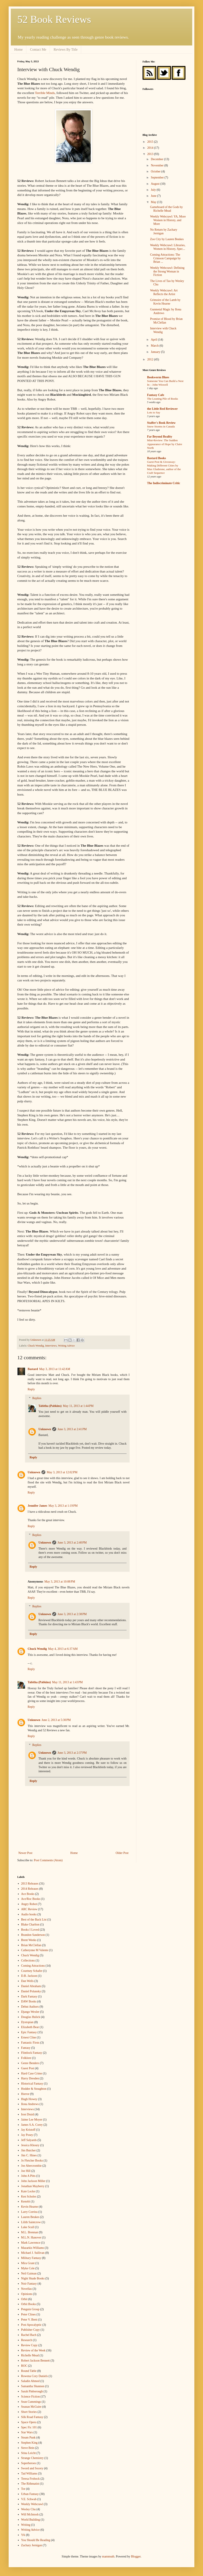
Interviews (51, 1345)
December (157, 159)
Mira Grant (28, 2263)
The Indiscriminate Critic (163, 483)
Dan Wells (27, 1981)
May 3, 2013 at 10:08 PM (59, 1581)
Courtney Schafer (31, 1970)
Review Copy (29, 2345)
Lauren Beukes (30, 2217)
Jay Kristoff (28, 2129)
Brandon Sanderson (33, 1934)
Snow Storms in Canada (161, 426)
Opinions (26, 2294)
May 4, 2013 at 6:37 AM (63, 1648)
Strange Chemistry (32, 2458)
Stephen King (29, 2442)
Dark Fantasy (29, 1996)
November (157, 165)
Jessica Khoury (30, 2145)
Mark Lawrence (30, 2242)
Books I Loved (30, 1929)
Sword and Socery (32, 2468)
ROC (24, 2365)
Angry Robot (29, 1904)
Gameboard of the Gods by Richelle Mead (166, 208)
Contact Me (38, 49)
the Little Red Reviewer (162, 408)
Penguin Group (30, 2309)
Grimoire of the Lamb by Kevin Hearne (165, 301)
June (154, 195)
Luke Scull (27, 2227)
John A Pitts (28, 2175)
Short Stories (29, 2411)
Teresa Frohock (30, 2478)
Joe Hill (26, 2170)
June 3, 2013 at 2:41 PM (72, 1429)
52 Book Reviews (54, 19)
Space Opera (28, 2422)
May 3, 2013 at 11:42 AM (54, 1369)
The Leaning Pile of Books (162, 398)
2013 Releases (29, 1883)
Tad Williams (29, 2473)
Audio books (29, 1914)
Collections (28, 1960)
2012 (150, 359)
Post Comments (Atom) (48, 1860)
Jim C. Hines (29, 2155)
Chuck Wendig (36, 1345)
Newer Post (25, 1853)
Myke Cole (28, 2268)
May (154, 202)
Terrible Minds (45, 93)
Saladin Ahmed (30, 2381)
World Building (30, 2519)
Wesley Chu (28, 2509)
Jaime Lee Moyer (31, 2119)
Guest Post (27, 2068)
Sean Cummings (31, 2401)
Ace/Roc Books (30, 1898)
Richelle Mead (30, 2355)
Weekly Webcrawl (32, 2504)
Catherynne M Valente (34, 1950)
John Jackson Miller (33, 2181)
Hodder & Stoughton (33, 2088)
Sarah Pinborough (32, 2391)
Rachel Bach (28, 2335)
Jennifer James (37, 1505)
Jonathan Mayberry (32, 2186)
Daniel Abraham (31, 1986)
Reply (31, 1389)
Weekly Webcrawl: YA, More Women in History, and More (168, 220)
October (156, 171)
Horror (25, 2094)
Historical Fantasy (32, 2083)
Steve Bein (27, 2447)
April (154, 339)
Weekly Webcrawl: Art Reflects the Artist (164, 292)
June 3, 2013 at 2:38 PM (72, 1614)
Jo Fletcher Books (32, 2160)
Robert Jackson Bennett (35, 2360)
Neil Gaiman (29, 2273)
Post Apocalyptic (31, 2324)
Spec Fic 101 (29, 2427)
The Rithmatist (30, 2483)
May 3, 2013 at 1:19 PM (63, 1505)
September (157, 177)
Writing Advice (66, 1345)
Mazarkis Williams (32, 2247)
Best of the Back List (34, 1919)
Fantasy (26, 2047)
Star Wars (27, 2432)
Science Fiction (30, 2396)
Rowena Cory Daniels (34, 2376)
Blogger (136, 2556)
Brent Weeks (28, 1940)
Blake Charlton (30, 1924)
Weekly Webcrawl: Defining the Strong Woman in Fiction (167, 271)
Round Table (28, 2371)
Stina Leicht (28, 2453)
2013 (150, 154)
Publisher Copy (30, 2329)
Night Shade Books (33, 2278)
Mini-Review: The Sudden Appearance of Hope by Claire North (164, 444)
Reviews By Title (66, 49)
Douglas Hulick (30, 2017)
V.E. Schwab (29, 2499)
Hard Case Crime (31, 2073)
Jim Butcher (28, 2150)
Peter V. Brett (29, 2319)
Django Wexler (30, 2011)
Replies (36, 1398)
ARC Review (29, 1909)
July (154, 189)
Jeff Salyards (29, 2140)
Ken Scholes (28, 2196)
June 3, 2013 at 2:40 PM (72, 1542)
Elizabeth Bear (30, 2027)
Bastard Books (156, 458)
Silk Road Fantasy (32, 2417)
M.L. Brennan (29, 2232)
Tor (23, 2488)
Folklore (26, 2058)
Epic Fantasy (29, 2032)
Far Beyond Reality (159, 436)
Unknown (44, 1429)
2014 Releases (29, 1888)
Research (26, 2340)
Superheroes (28, 2463)
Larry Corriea (29, 2211)
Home (18, 49)
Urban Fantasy (30, 2494)
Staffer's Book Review (161, 422)
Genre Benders (30, 2063)
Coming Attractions (33, 1965)
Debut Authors (30, 2006)
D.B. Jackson (29, 1975)
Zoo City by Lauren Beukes (167, 239)
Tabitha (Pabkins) (50, 1406)
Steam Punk (28, 2437)
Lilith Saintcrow (31, 2222)
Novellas (26, 2288)
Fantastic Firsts (30, 2042)
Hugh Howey (29, 2099)
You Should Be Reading (35, 2540)
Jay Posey (27, 2135)
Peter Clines (28, 2314)
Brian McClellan (31, 1945)
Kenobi (25, 2201)
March (155, 345)
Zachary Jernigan (31, 2545)
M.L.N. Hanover (31, 2237)
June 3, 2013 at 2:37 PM (72, 1752)
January (156, 351)
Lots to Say (153, 412)
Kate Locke (28, 2191)
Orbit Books (28, 2304)
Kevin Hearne (29, 2206)
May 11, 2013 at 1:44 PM (78, 1406)
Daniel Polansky (31, 1991)
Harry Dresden (30, 2078)
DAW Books (28, 2001)
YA (23, 2535)
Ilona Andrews (30, 2104)
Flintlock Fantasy (31, 2052)
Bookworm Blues (158, 377)
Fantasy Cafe (155, 395)
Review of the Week (33, 2350)
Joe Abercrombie (31, 2165)
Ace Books (28, 1894)
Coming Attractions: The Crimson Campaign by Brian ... (165, 258)
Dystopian (27, 2022)
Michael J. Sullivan (33, 2252)
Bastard (33, 1369)
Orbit (24, 2299)
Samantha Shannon (32, 2386)
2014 (150, 147)
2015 (150, 141)
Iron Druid (27, 2114)
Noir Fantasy (29, 2283)
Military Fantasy (31, 2258)
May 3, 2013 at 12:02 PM (62, 1472)
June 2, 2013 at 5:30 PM (56, 1720)
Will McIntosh (30, 2514)
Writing (25, 2524)
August (155, 183)
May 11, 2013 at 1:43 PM (67, 1682)
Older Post (122, 1853)
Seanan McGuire (31, 2406)
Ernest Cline (28, 2037)
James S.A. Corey (32, 2124)
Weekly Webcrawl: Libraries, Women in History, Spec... (167, 247)
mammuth (108, 2556)
